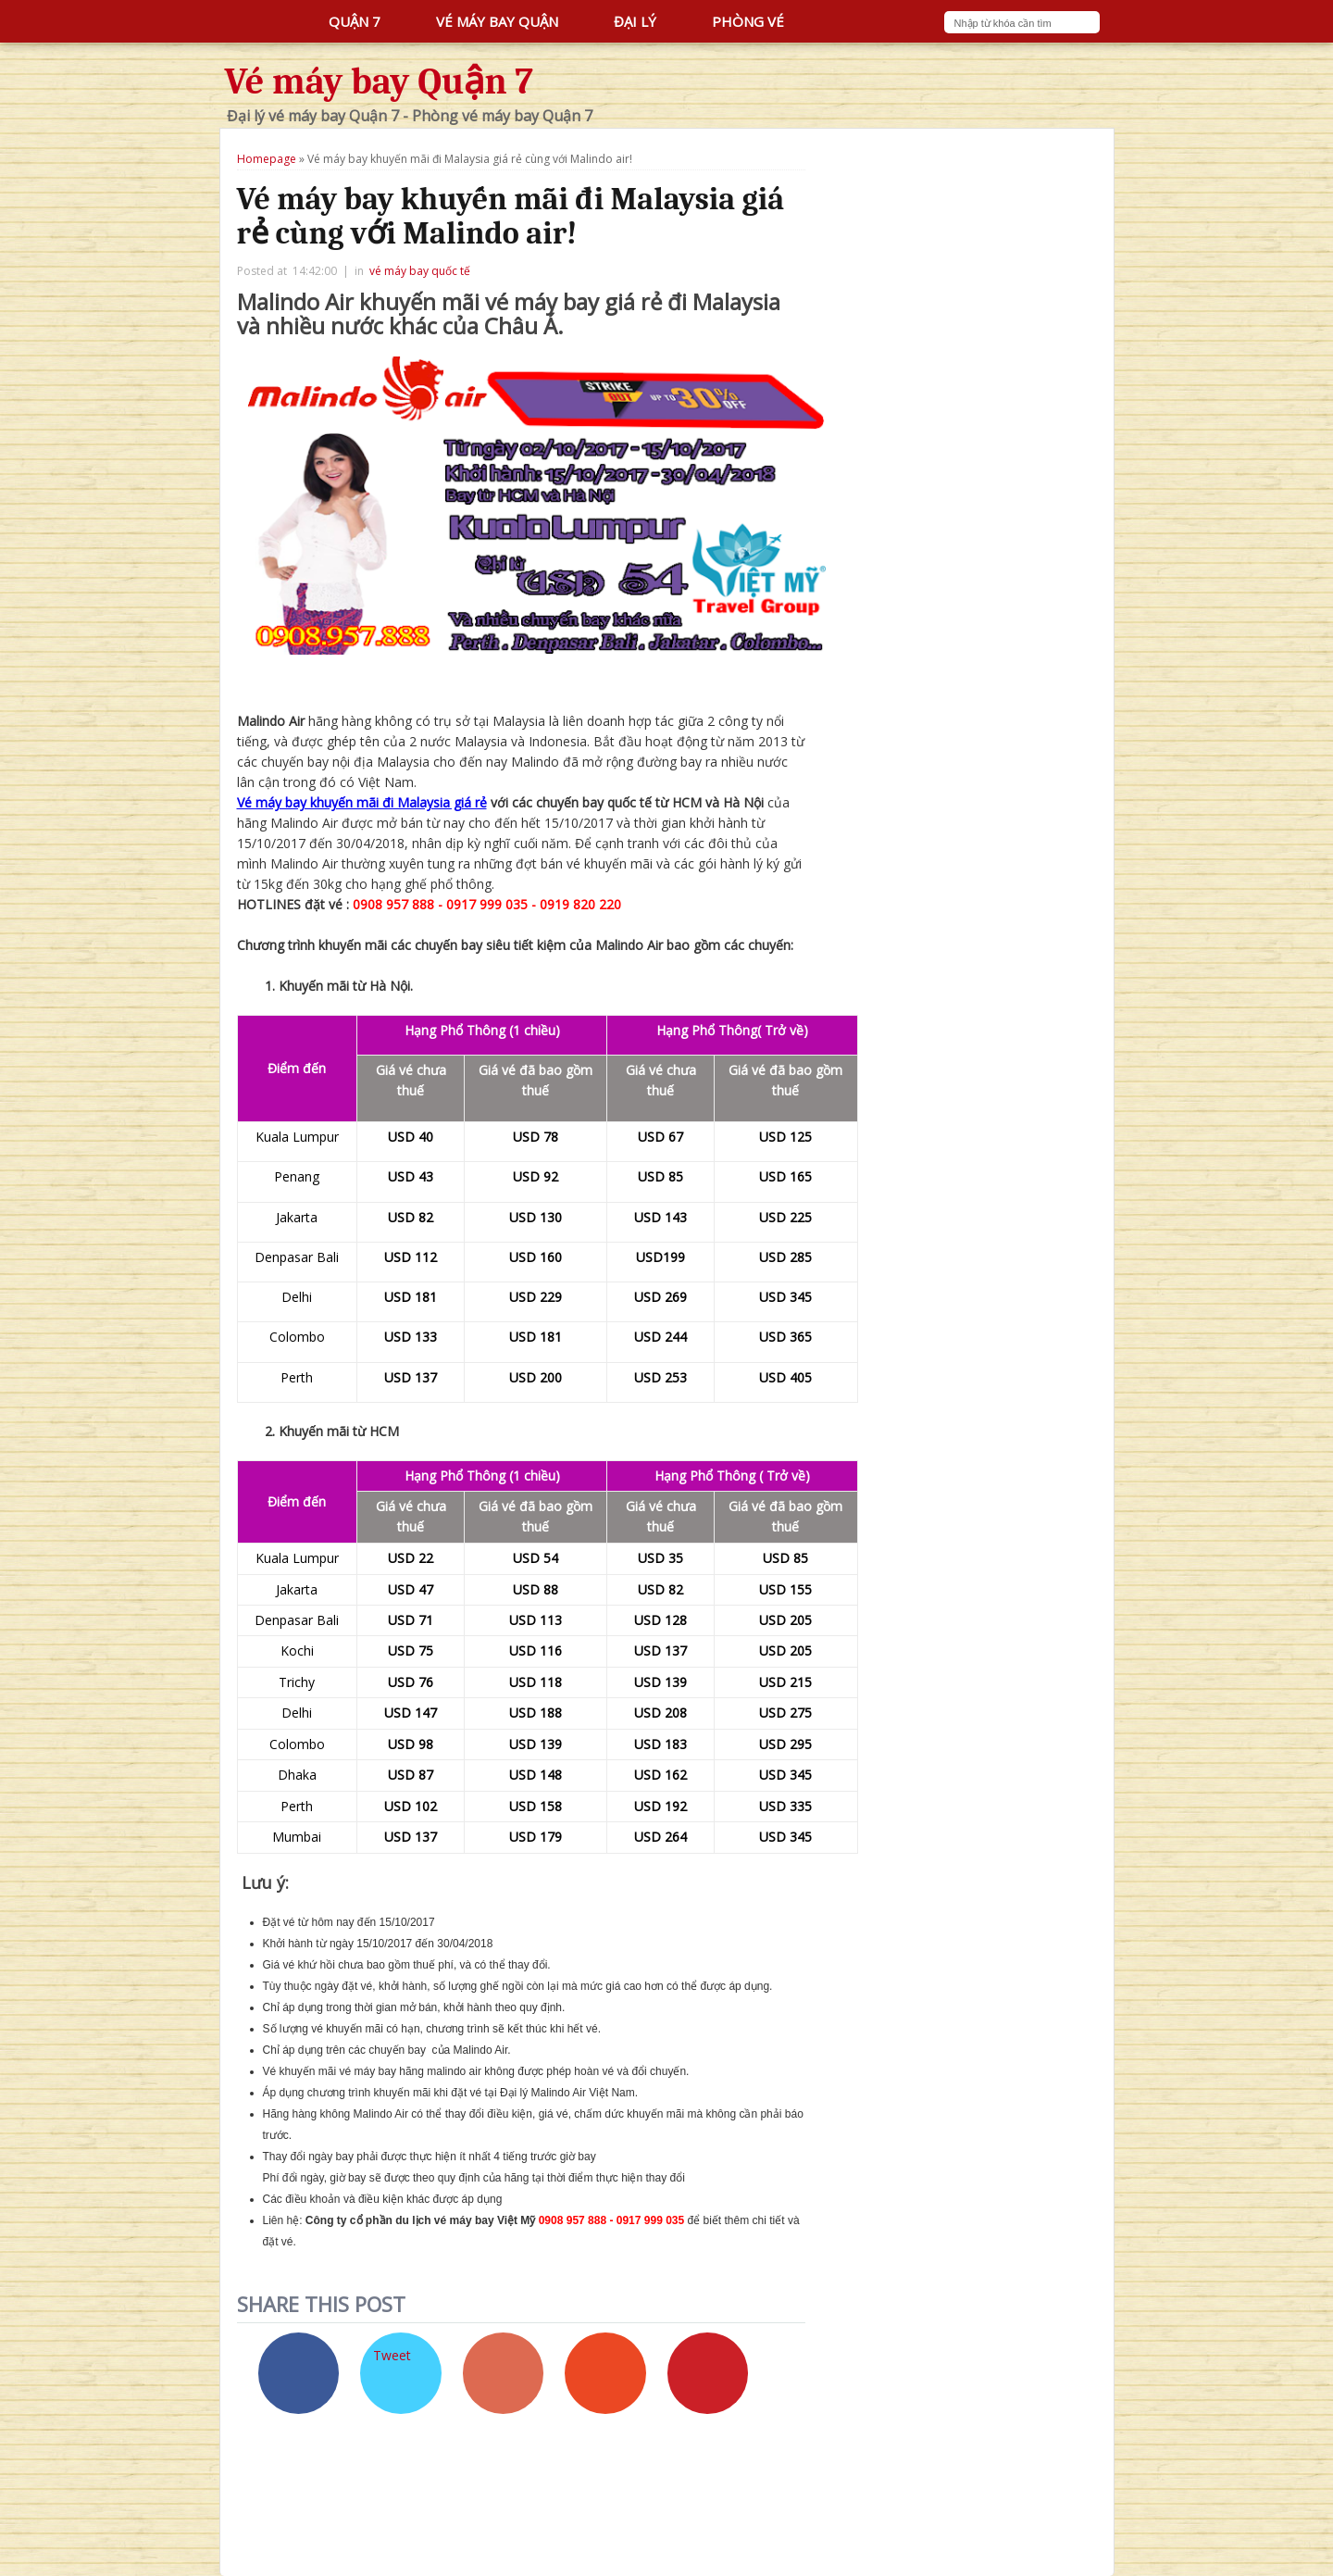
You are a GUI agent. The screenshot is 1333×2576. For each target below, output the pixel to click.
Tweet (392, 2355)
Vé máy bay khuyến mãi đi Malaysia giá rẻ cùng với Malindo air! (511, 216)
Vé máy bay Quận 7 (379, 81)
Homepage (266, 159)
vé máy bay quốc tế (419, 271)
